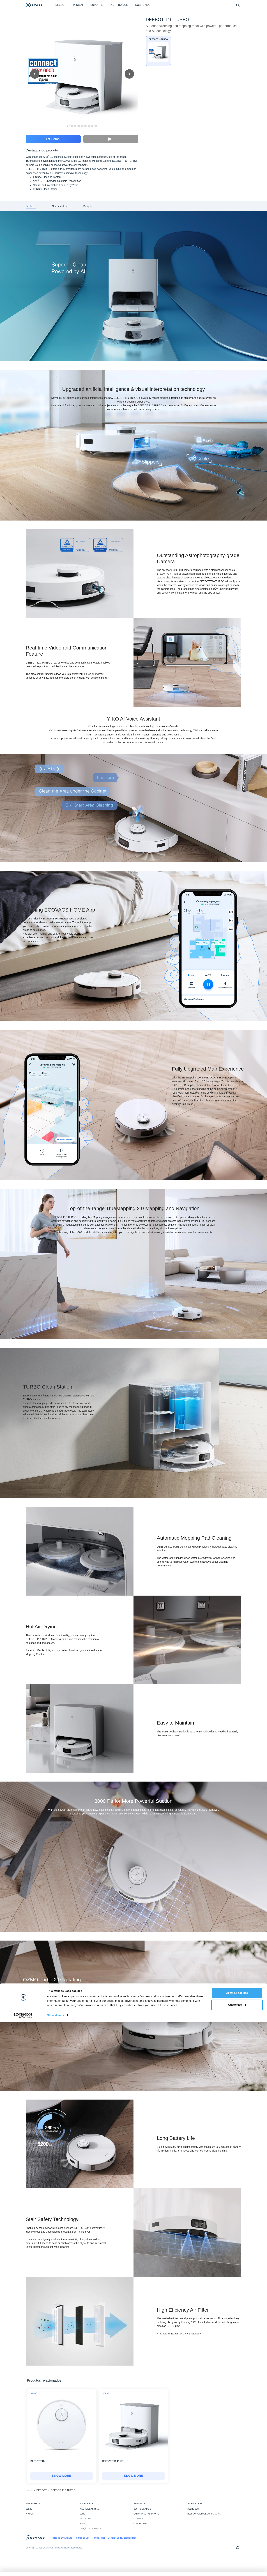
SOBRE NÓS (193, 2509)
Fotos (53, 139)
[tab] (31, 206)
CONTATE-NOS (140, 2524)
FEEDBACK (139, 2519)
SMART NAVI (85, 2519)
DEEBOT (29, 2509)
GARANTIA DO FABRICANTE (146, 2514)
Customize (237, 2558)
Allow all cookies (237, 2546)
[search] (238, 5)
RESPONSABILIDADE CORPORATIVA (203, 2514)
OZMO (82, 2514)
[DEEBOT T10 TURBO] (158, 51)
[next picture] (129, 74)
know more (61, 2475)
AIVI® (82, 2524)
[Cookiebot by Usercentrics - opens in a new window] (23, 2569)
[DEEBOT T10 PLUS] (133, 2476)
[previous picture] (35, 74)
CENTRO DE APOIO (142, 2509)
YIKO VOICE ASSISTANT (90, 2509)
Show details (55, 2568)
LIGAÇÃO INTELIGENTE (90, 2528)
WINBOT (29, 2514)
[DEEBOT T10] (61, 2476)
